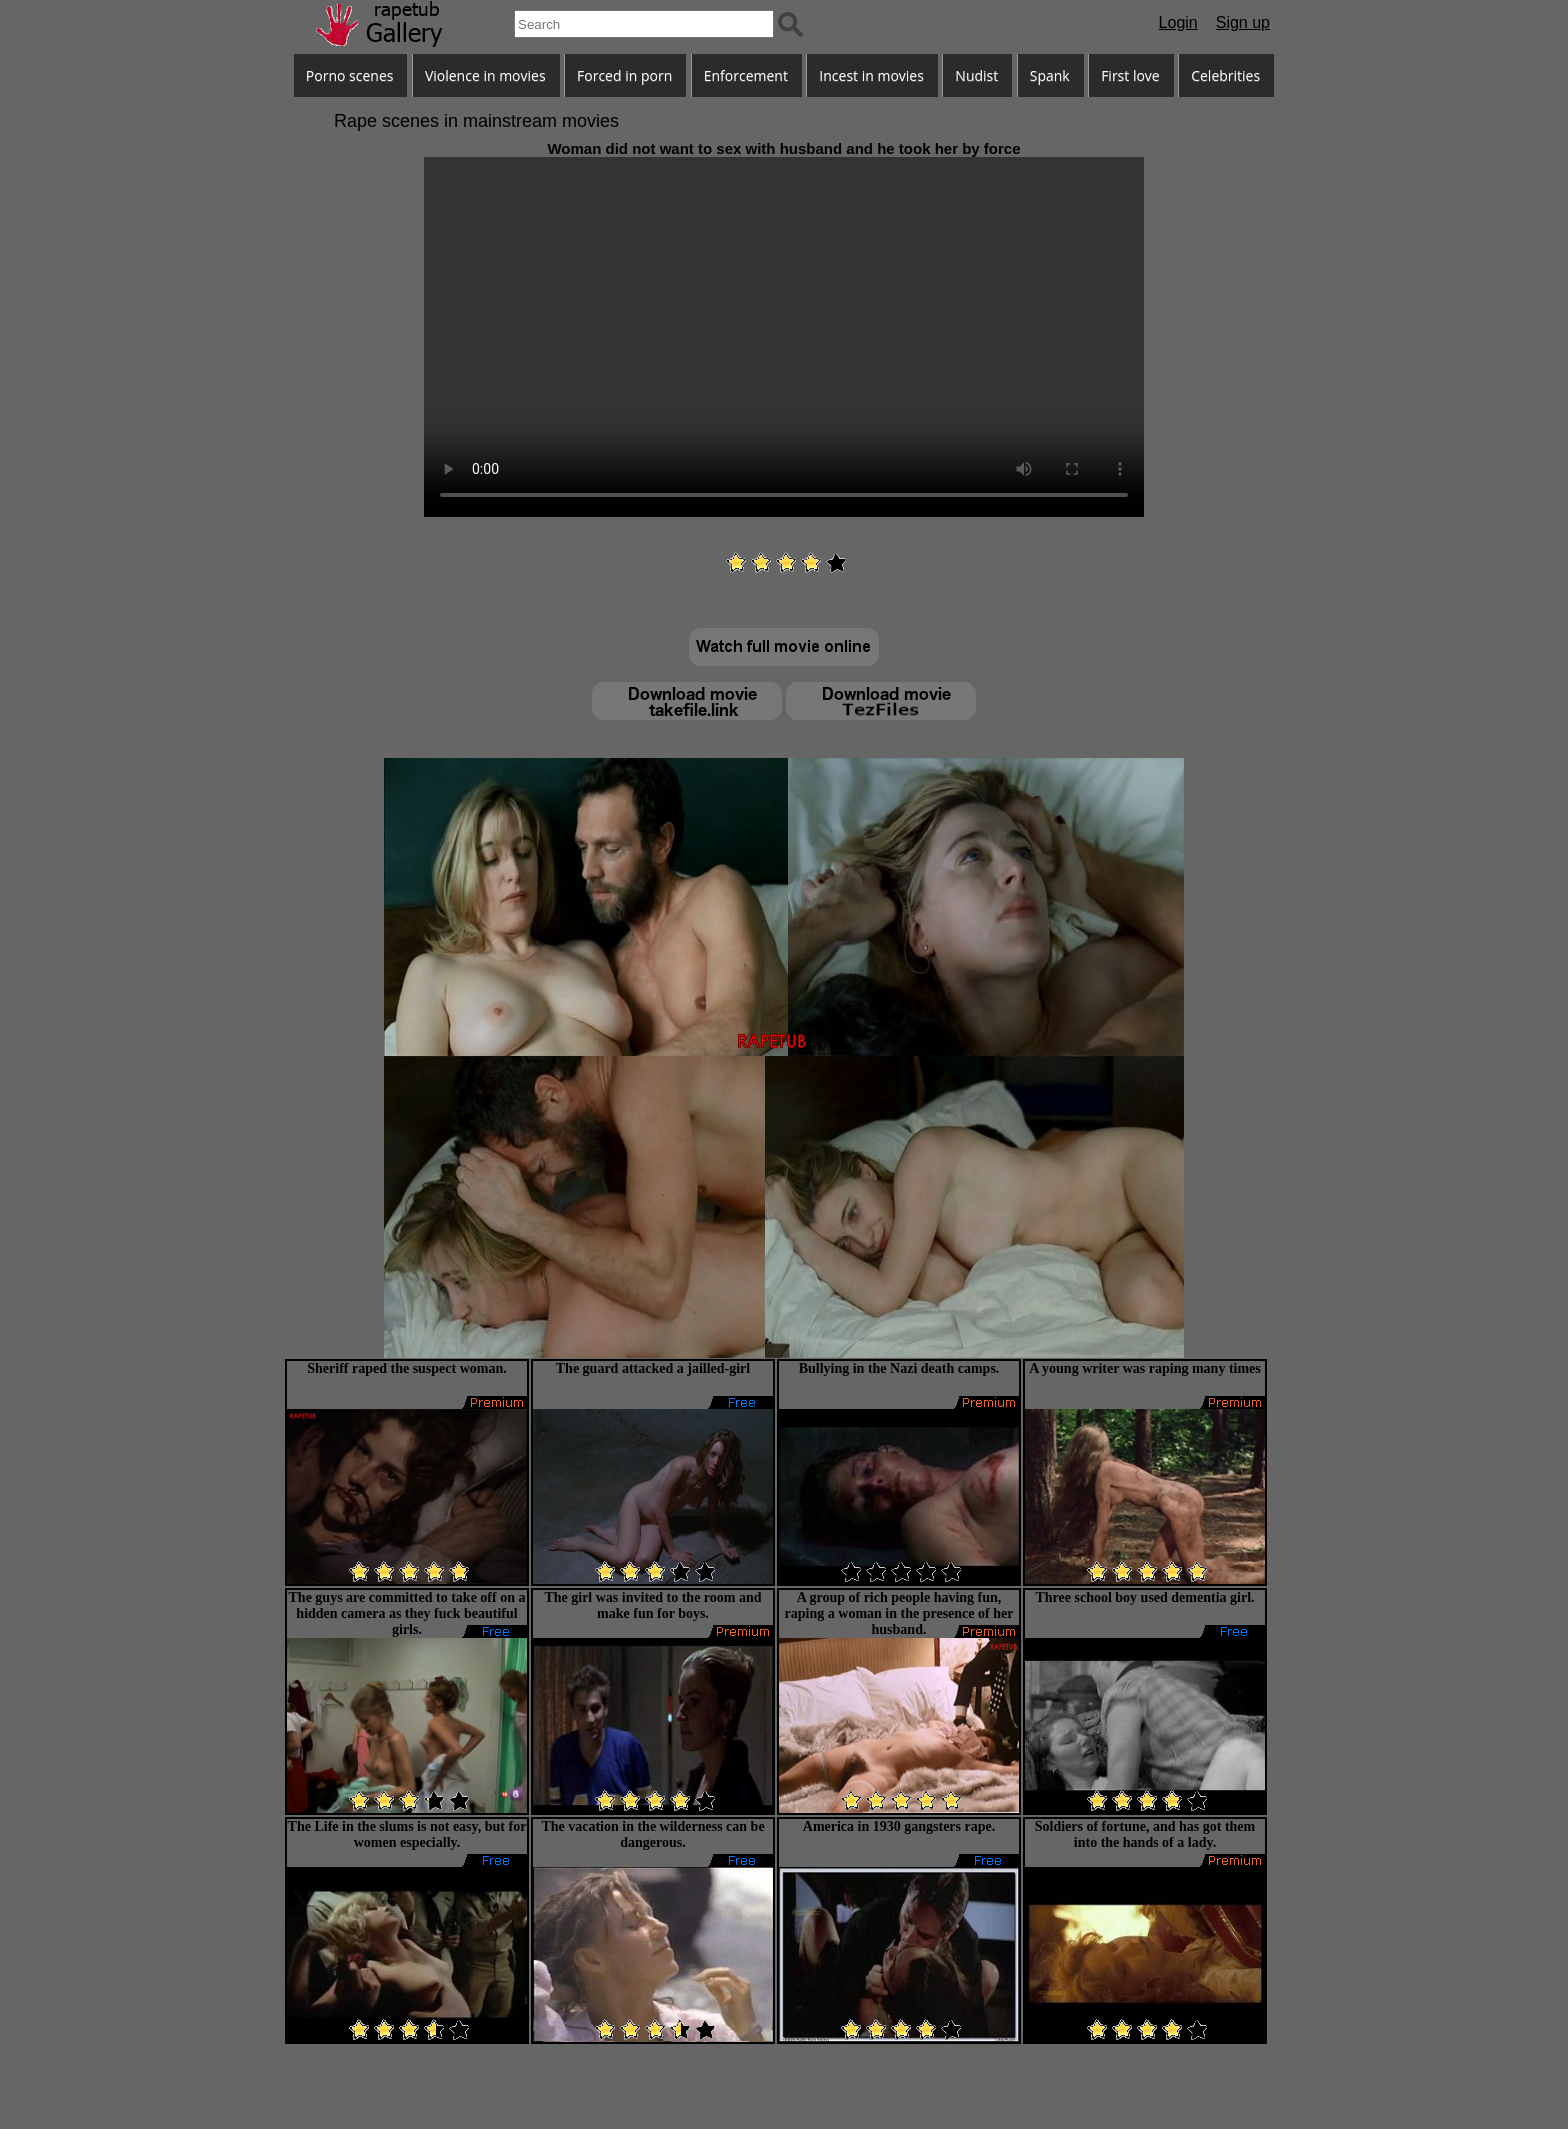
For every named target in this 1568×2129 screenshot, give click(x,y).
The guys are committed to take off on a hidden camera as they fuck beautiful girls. (407, 1613)
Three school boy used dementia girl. (1144, 1597)
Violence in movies (485, 75)
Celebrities (1225, 75)
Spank (1050, 75)
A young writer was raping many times (1145, 1368)
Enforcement (746, 75)
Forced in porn (624, 75)
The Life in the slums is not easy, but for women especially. (407, 1834)
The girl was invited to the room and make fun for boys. (652, 1605)
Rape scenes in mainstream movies (476, 121)
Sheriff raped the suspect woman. (407, 1368)
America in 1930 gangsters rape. (899, 1826)
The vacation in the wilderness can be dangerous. (652, 1834)
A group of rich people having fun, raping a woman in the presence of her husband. (899, 1613)
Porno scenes (350, 75)
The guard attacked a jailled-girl (653, 1368)
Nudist (976, 75)
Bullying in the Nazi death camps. (899, 1368)
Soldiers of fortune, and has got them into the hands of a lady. (1145, 1834)
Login (1178, 22)
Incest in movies (871, 75)
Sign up (1243, 22)
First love (1130, 75)
